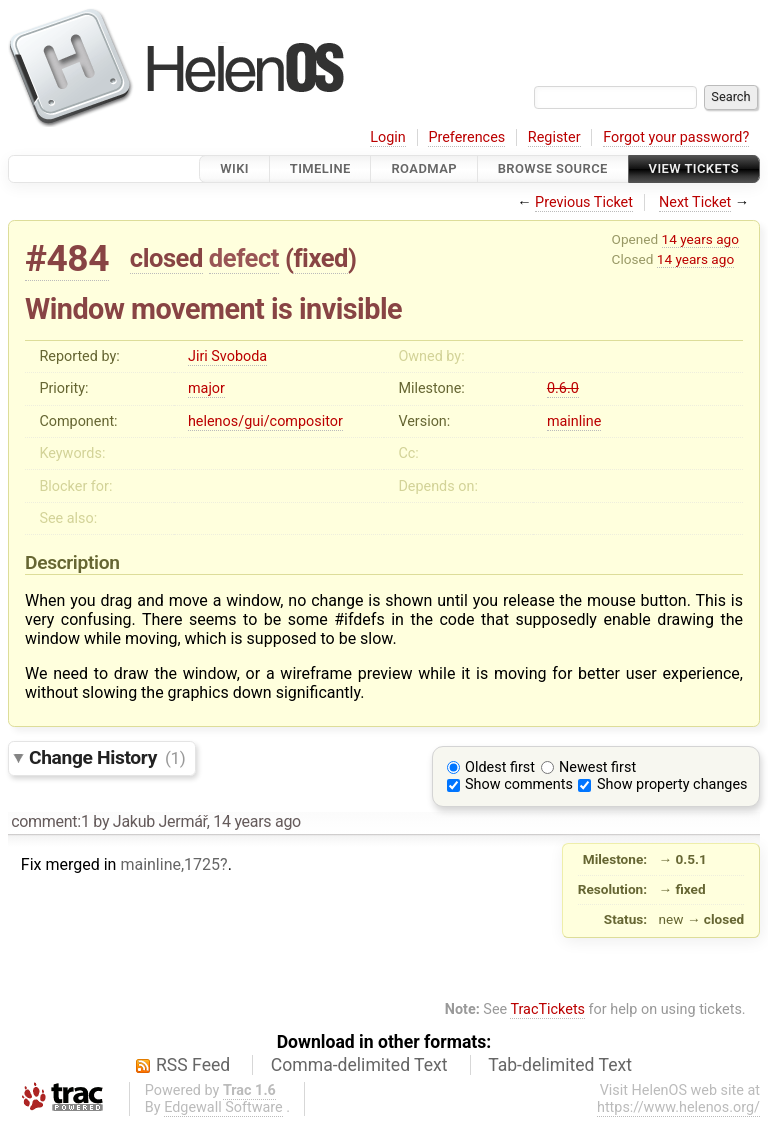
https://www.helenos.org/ (678, 1107)
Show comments (519, 784)
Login (388, 137)
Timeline (320, 168)
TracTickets (547, 1009)
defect (244, 258)
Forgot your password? (676, 137)
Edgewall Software (223, 1107)
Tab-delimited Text (560, 1065)
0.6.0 (563, 388)
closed (166, 258)
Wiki (234, 168)
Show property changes (672, 784)
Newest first (597, 767)
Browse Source (553, 168)
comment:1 (50, 821)
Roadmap (424, 168)
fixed (320, 258)
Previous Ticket (584, 202)
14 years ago (700, 239)
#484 (67, 258)
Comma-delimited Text (359, 1065)
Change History (107, 757)
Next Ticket (695, 202)
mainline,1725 (170, 864)
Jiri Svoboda (227, 356)
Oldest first (500, 767)
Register (554, 137)
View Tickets (694, 168)
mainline (574, 421)
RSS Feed (193, 1065)
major (206, 388)
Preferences (466, 137)
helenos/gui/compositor (265, 421)
